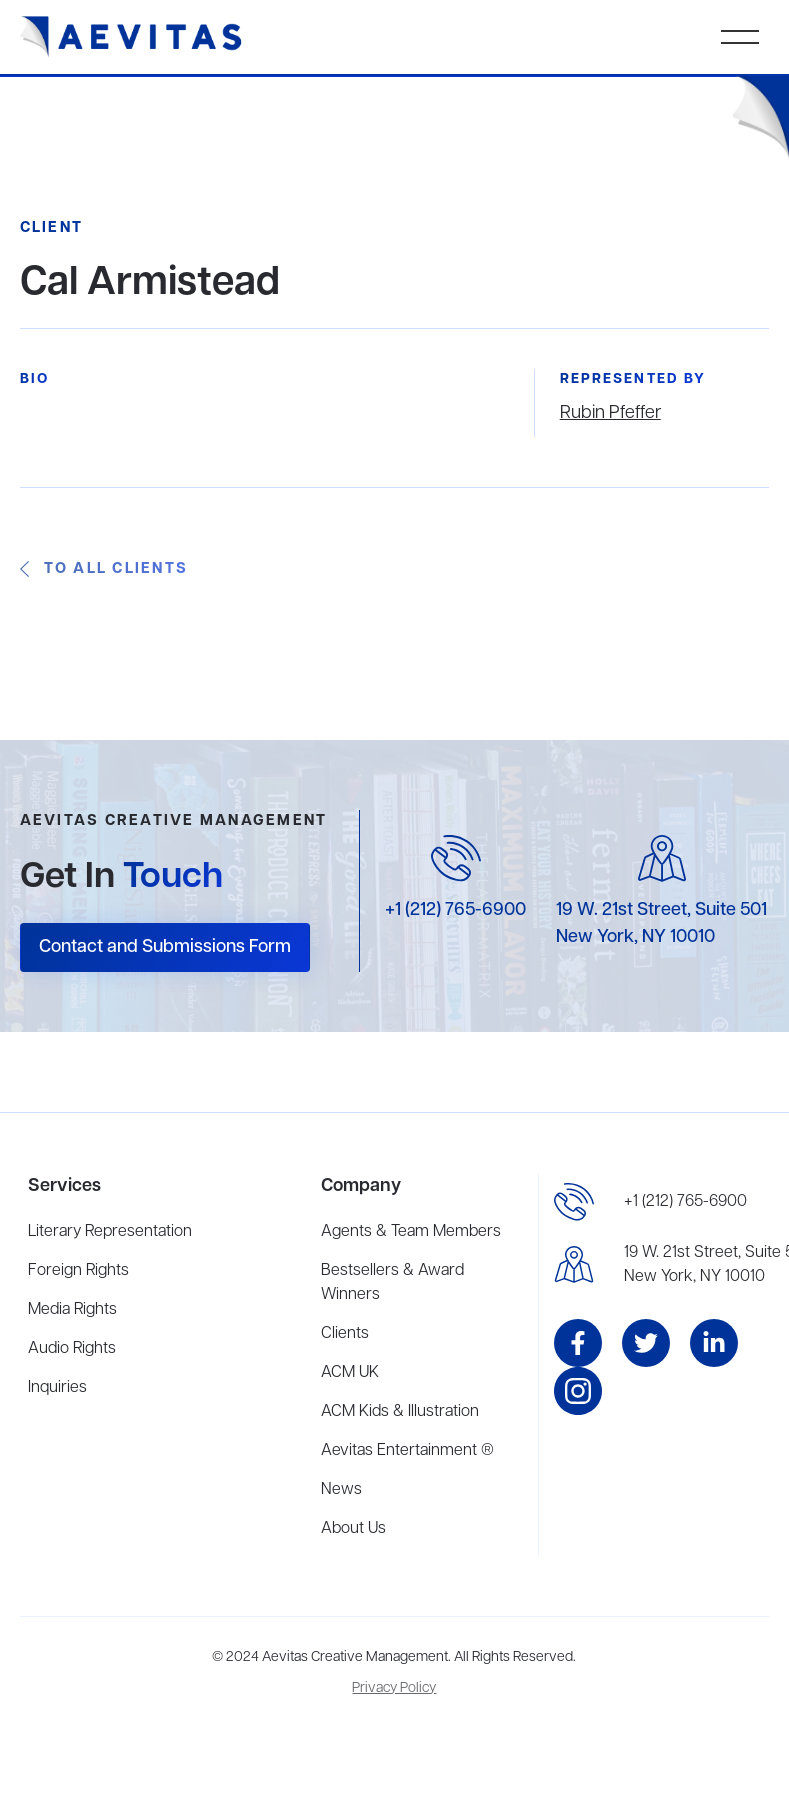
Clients (345, 1334)
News (341, 1490)
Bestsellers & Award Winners (392, 1283)
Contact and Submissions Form (165, 947)
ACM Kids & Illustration (400, 1412)
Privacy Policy (394, 1688)
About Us (353, 1529)
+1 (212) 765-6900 (455, 910)
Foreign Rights (78, 1271)
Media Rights (72, 1310)
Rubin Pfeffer (610, 413)
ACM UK (350, 1373)
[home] (131, 37)
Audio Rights (72, 1349)
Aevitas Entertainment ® (407, 1451)
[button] (740, 37)
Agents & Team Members (411, 1232)
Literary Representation (110, 1232)
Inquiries (57, 1388)
